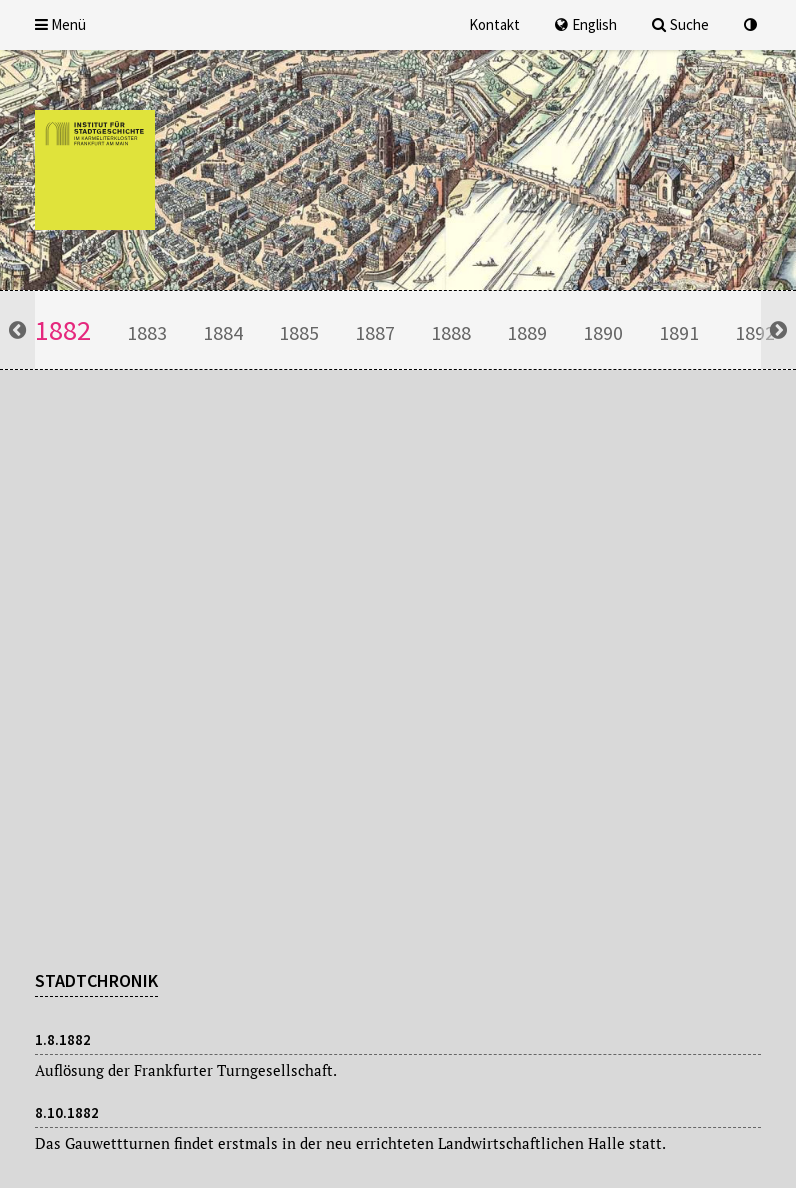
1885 (299, 332)
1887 (375, 332)
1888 (451, 332)
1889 (527, 332)
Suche (680, 24)
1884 (223, 332)
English (586, 24)
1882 (63, 330)
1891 (679, 332)
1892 (755, 332)
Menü (60, 24)
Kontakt (494, 24)
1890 (603, 332)
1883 (147, 332)
